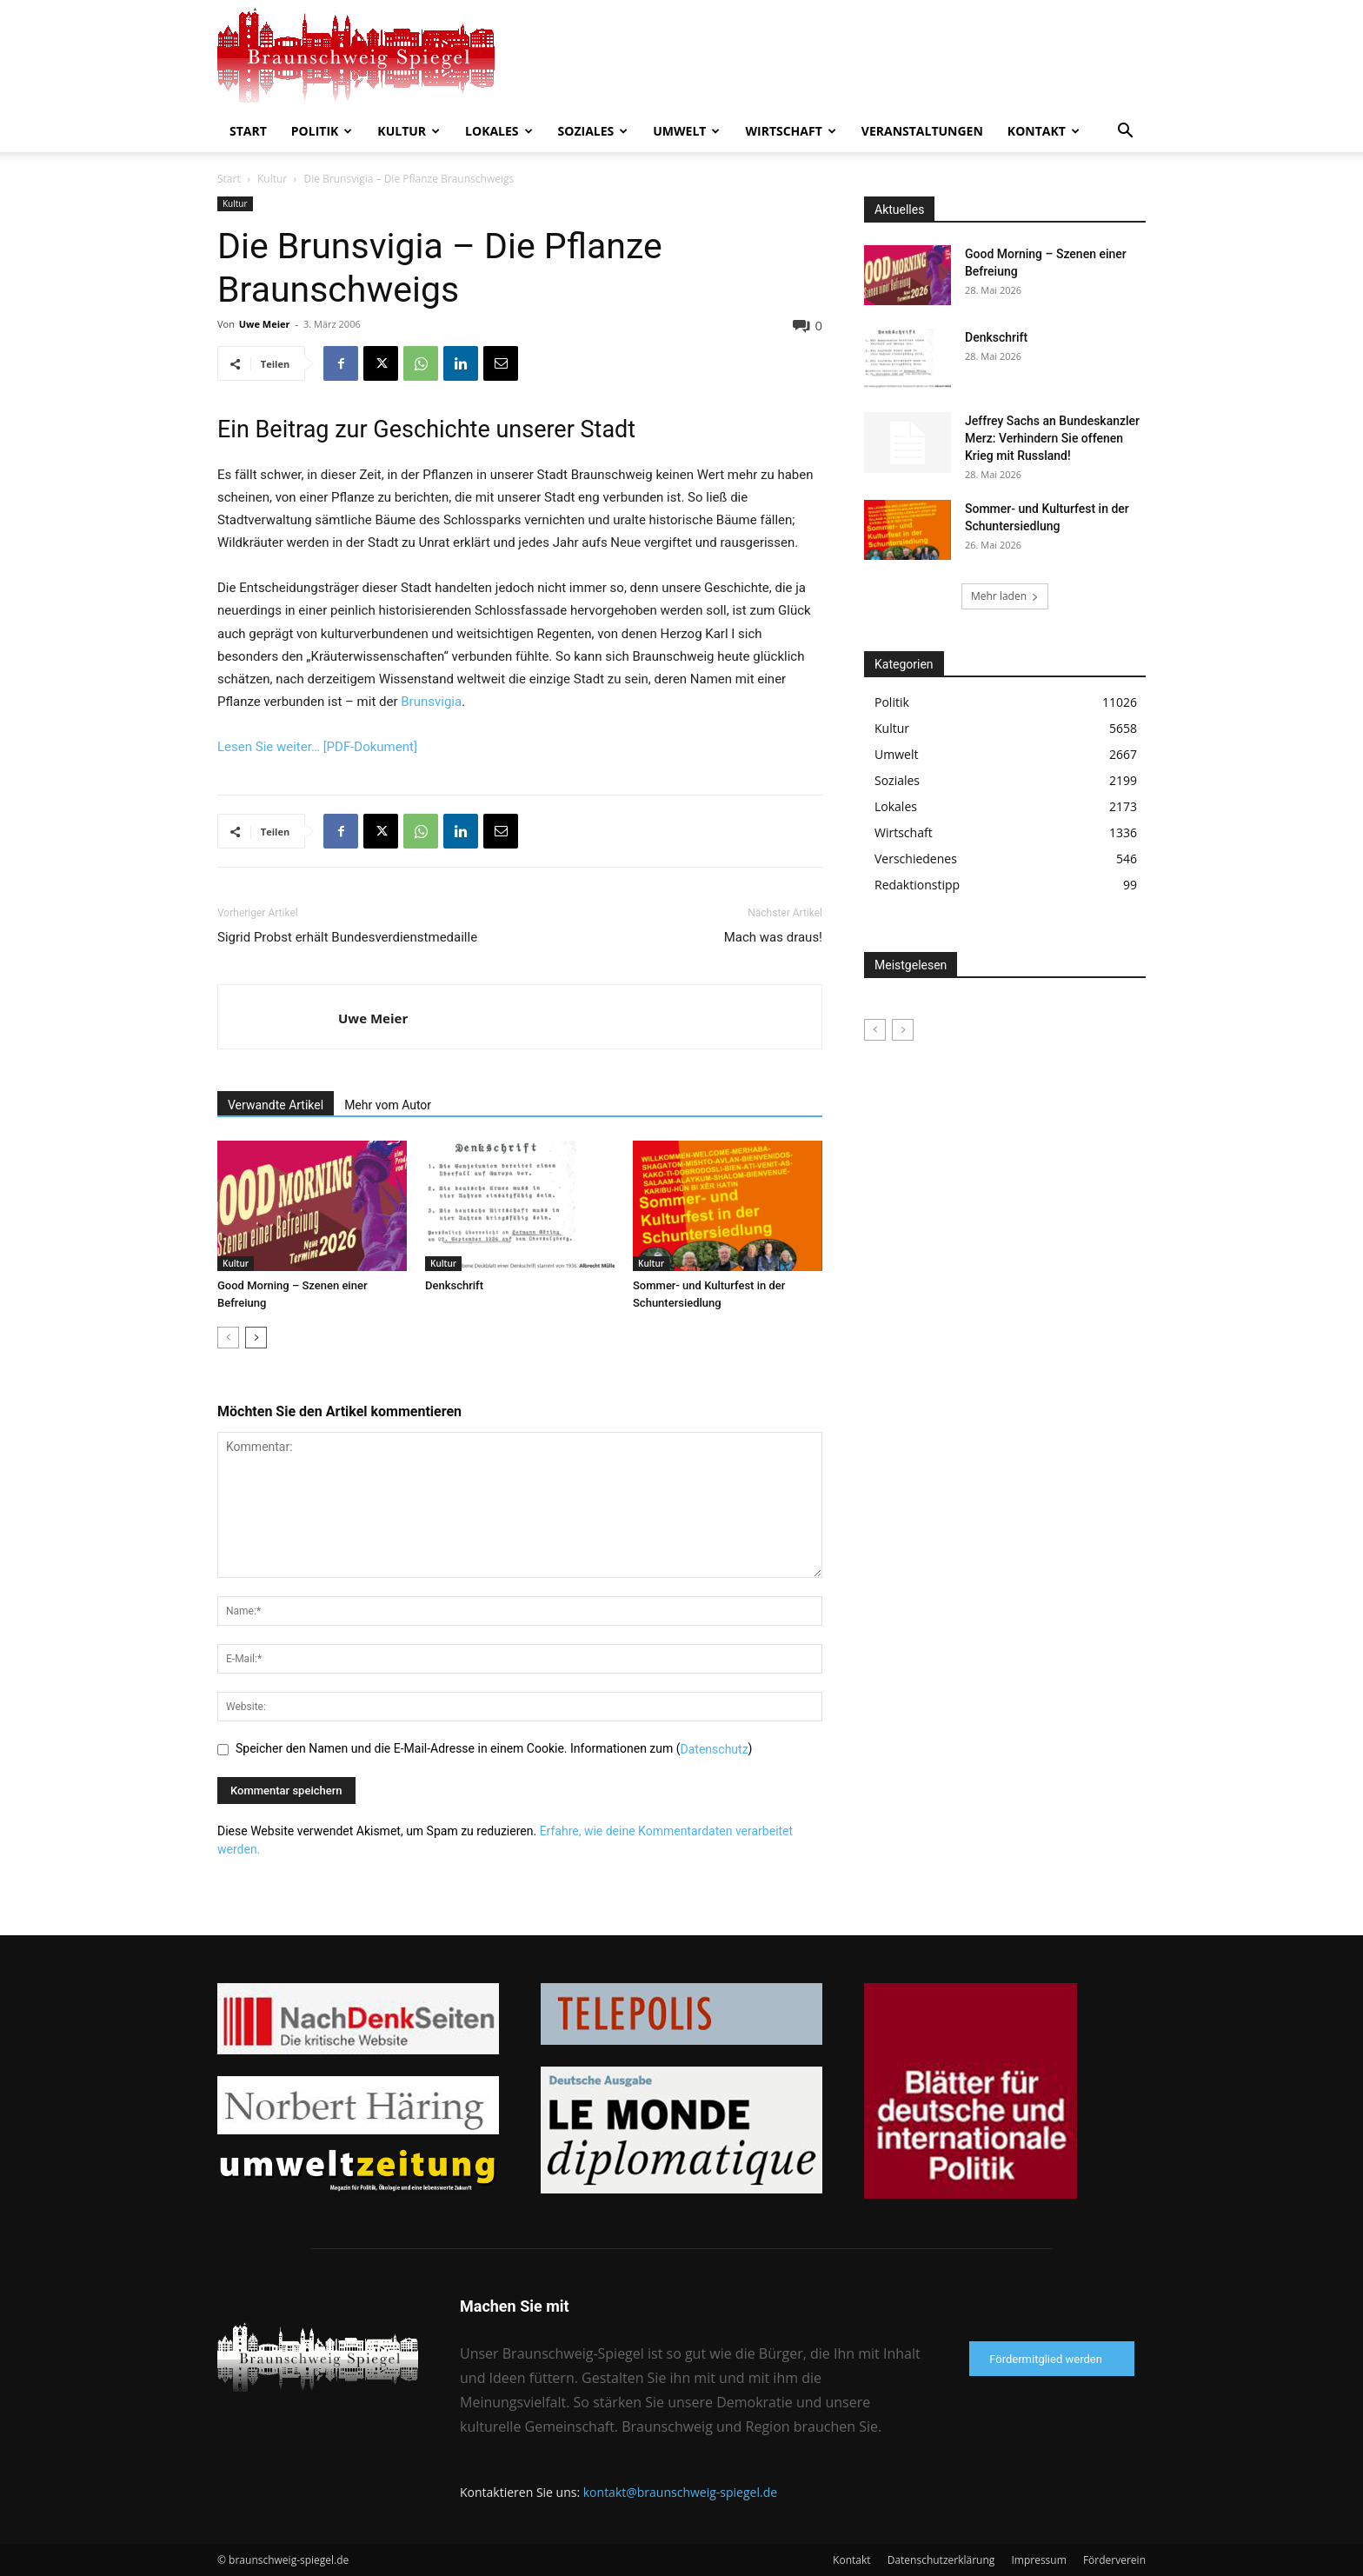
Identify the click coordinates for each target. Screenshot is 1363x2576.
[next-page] (256, 1337)
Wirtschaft (790, 131)
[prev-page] (228, 1337)
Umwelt (686, 131)
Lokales (498, 131)
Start (248, 131)
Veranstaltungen (922, 131)
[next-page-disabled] (903, 1030)
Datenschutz (714, 1749)
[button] (1125, 132)
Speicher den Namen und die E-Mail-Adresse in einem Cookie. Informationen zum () (494, 1748)
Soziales (593, 131)
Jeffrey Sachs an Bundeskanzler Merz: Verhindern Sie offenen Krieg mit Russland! (1052, 438)
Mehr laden (1005, 596)
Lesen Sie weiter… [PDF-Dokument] (317, 747)
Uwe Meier (264, 323)
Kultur (408, 131)
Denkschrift (454, 1285)
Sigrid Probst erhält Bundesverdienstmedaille (347, 937)
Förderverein (1114, 2560)
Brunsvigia (431, 701)
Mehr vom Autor (387, 1105)
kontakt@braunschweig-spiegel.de (680, 2492)
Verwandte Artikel (275, 1105)
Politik (322, 131)
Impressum (1038, 2560)
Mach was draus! (773, 937)
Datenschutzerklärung (941, 2560)
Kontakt (1043, 131)
